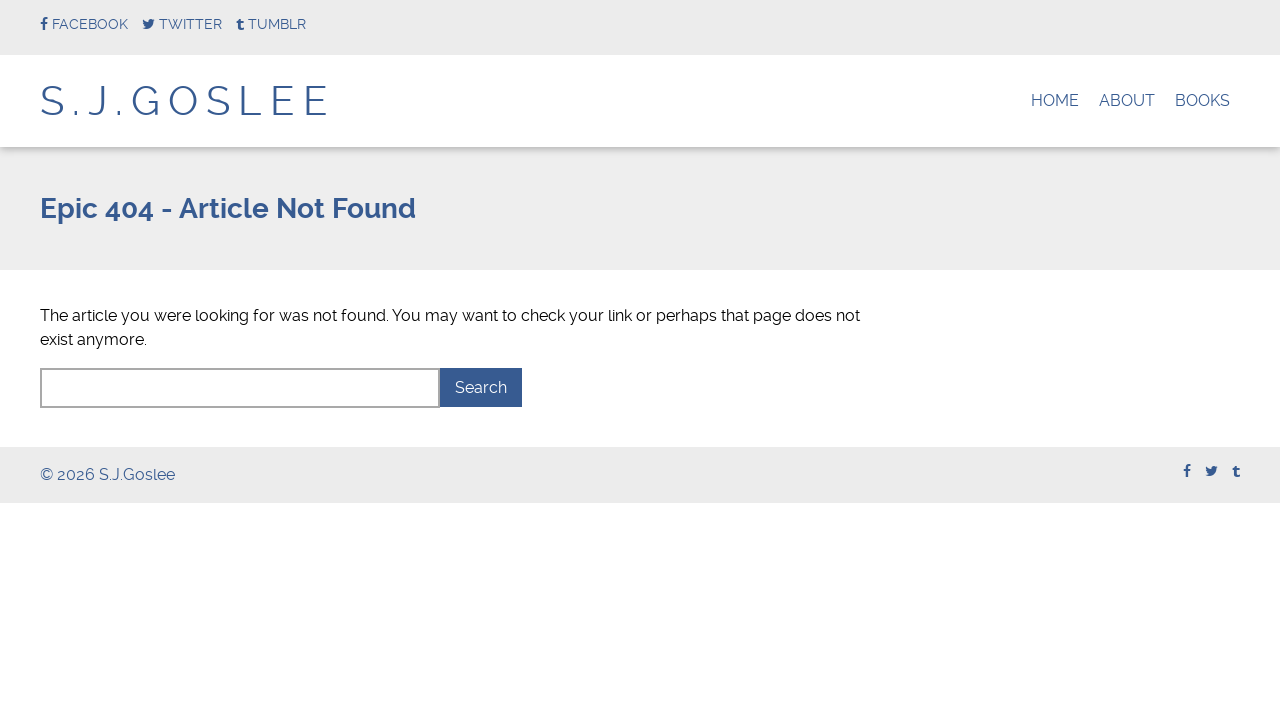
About (1127, 100)
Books (1202, 100)
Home (1055, 100)
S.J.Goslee (188, 101)
